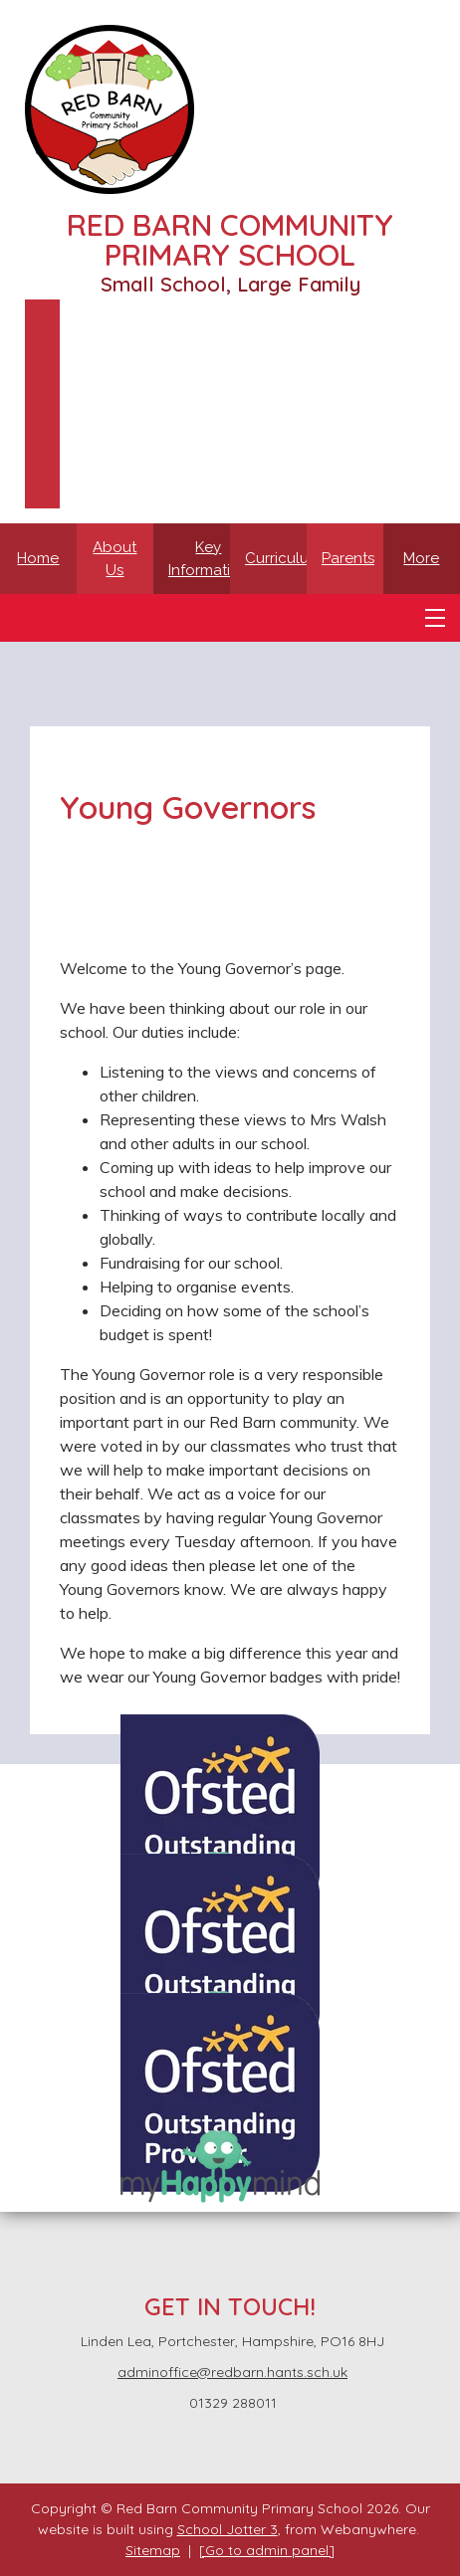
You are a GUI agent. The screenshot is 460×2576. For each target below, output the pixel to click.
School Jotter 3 (227, 2529)
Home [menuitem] (38, 558)
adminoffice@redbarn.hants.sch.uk (232, 2372)
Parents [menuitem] (348, 558)
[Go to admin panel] (267, 2550)
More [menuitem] (421, 558)
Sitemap (152, 2550)
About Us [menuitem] (114, 558)
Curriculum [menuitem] (283, 558)
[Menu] (435, 618)
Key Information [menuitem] (208, 558)
